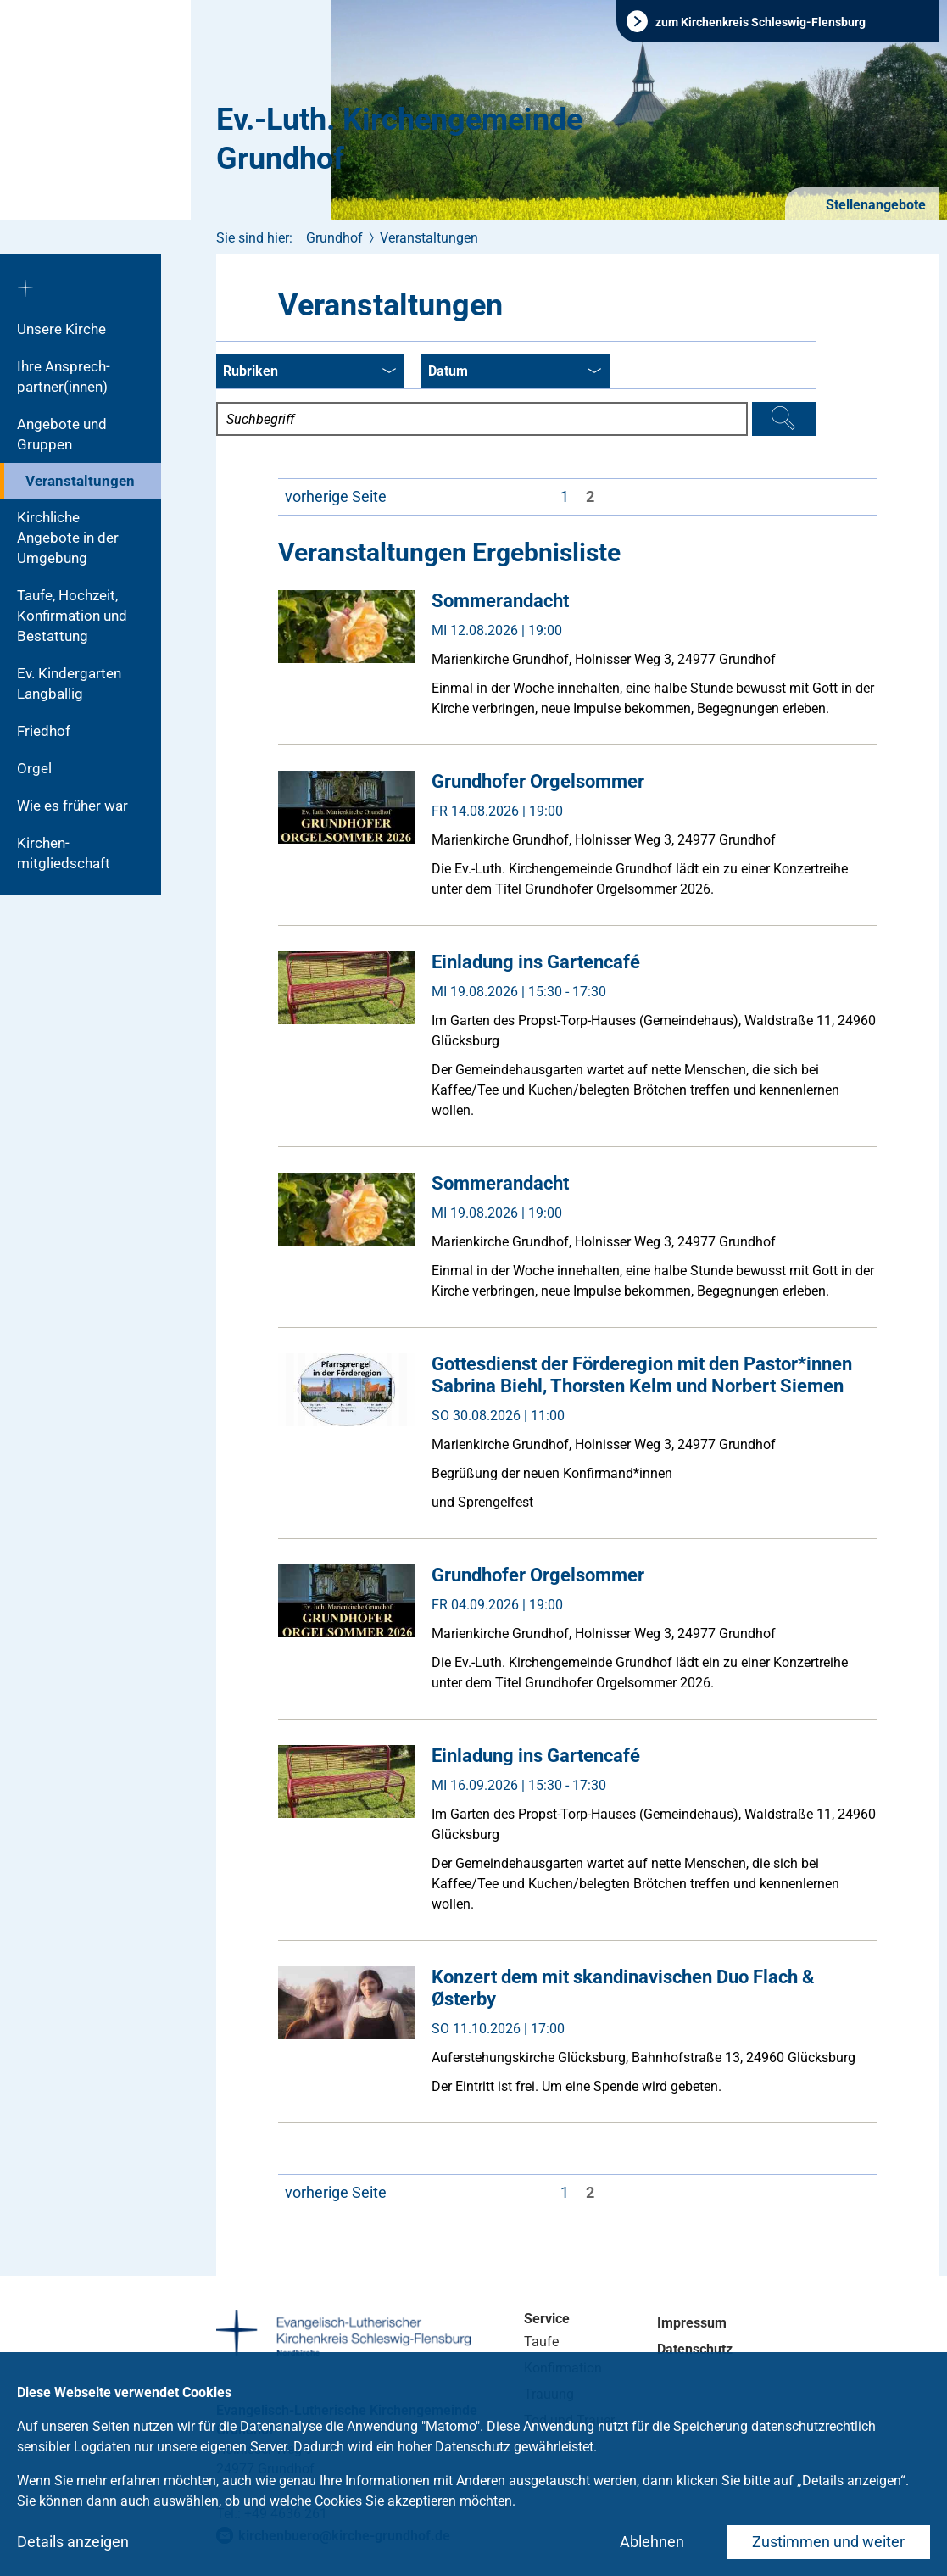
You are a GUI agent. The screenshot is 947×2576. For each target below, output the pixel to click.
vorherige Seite (336, 496)
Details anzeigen (73, 2542)
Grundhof (334, 238)
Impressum (692, 2323)
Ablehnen (652, 2542)
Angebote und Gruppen (62, 434)
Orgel (34, 768)
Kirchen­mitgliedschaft (63, 853)
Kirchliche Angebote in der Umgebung (68, 537)
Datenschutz (695, 2349)
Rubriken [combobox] (309, 372)
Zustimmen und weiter (828, 2542)
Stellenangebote (874, 205)
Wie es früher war (72, 805)
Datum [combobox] (514, 372)
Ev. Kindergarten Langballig (69, 683)
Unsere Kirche (61, 329)
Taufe (541, 2341)
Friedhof (43, 730)
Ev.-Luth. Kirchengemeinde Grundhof (399, 139)
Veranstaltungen (80, 480)
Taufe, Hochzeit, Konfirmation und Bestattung (72, 615)
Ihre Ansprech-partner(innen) (63, 376)
